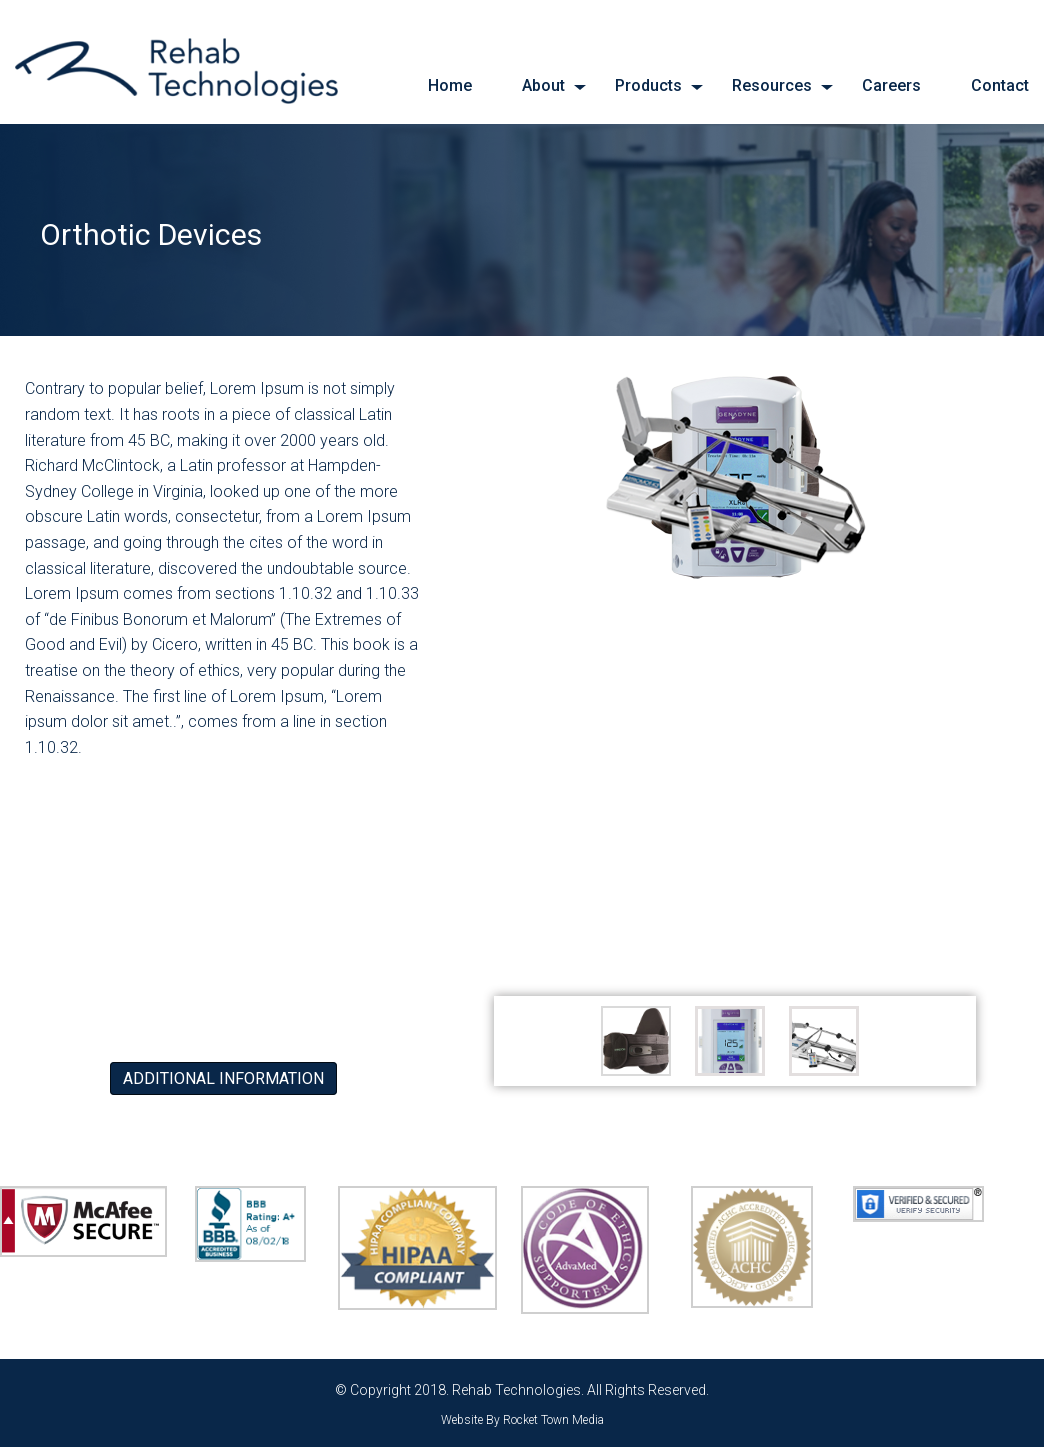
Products (648, 85)
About (543, 85)
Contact (1000, 85)
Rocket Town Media (553, 1420)
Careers (891, 85)
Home (450, 85)
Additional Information (223, 1078)
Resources (772, 85)
